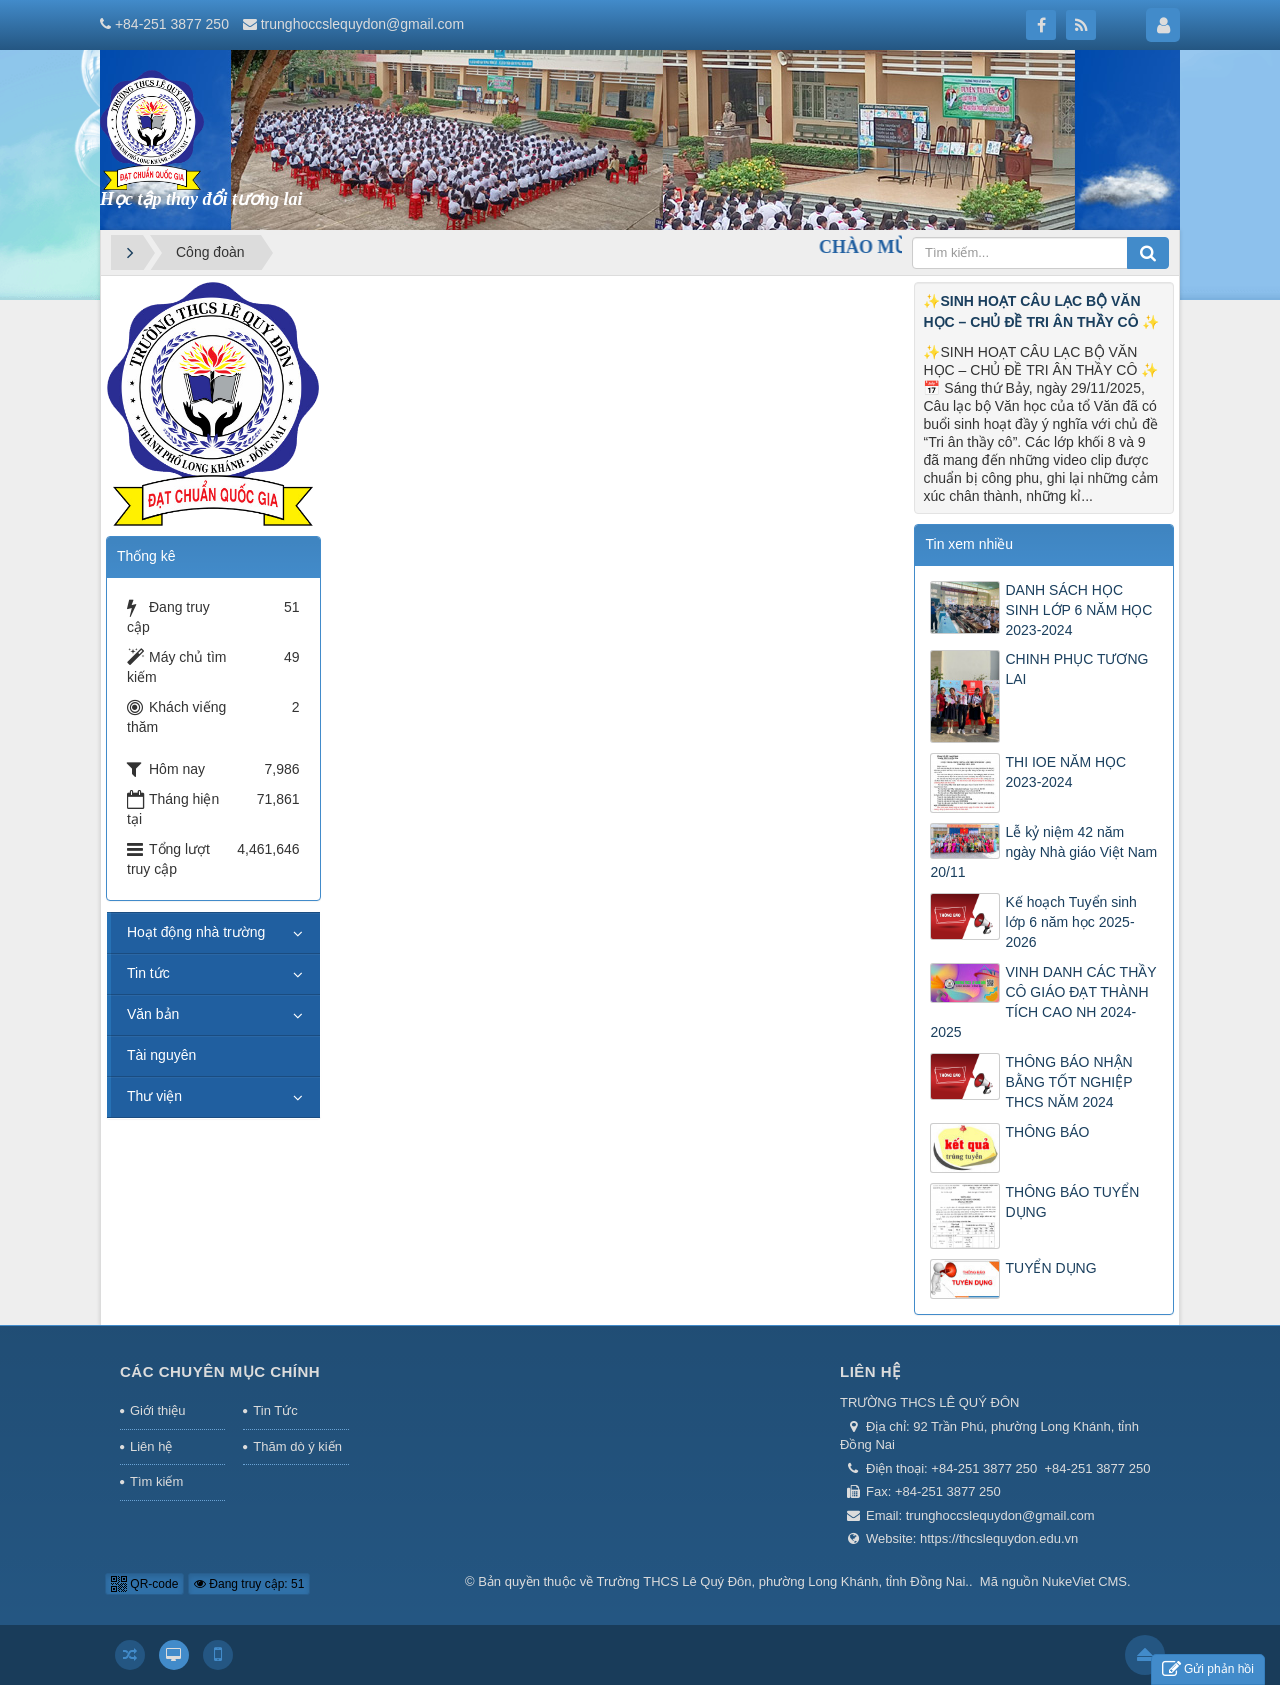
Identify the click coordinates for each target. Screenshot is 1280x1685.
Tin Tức (275, 1410)
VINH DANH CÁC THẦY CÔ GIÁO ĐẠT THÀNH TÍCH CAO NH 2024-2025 (1043, 1002)
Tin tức (148, 973)
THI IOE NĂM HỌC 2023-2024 (1065, 772)
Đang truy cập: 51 (249, 1584)
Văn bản (153, 1014)
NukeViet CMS (1084, 1581)
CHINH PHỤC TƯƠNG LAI (1076, 669)
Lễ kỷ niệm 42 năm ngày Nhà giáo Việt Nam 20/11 (1043, 852)
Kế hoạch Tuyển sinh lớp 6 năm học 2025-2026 (1070, 922)
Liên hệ (151, 1446)
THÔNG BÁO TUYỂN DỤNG (1072, 1202)
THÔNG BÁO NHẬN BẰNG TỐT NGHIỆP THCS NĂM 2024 (1068, 1082)
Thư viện (154, 1096)
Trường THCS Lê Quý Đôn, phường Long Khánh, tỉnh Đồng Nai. (783, 1581)
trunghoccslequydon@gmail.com (362, 24)
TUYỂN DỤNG (1050, 1268)
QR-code (144, 1584)
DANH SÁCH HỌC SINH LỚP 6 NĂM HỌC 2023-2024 (1078, 610)
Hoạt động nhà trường (196, 932)
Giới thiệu (157, 1410)
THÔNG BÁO (1047, 1132)
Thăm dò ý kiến (297, 1446)
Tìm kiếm (156, 1481)
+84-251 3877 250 (172, 24)
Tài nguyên (161, 1055)
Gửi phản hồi (1208, 1669)
